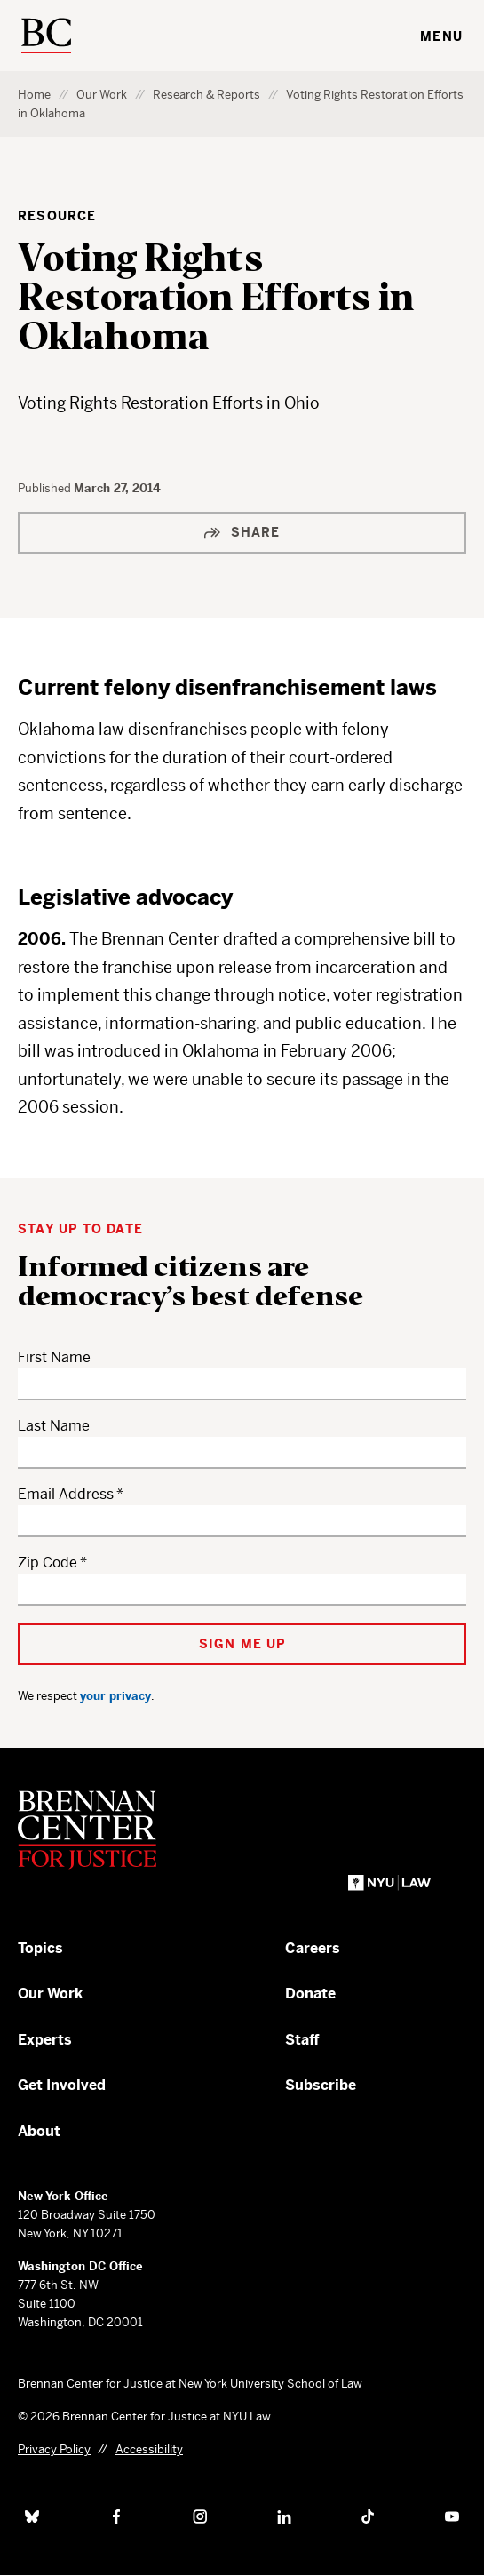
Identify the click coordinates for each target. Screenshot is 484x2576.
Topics (40, 1948)
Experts (45, 2039)
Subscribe (320, 2085)
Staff (302, 2039)
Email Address (66, 1494)
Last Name (54, 1425)
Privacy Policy (54, 2449)
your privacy (115, 1695)
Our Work (101, 94)
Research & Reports (206, 94)
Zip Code (47, 1562)
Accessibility (149, 2449)
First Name (54, 1357)
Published (46, 488)
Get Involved (62, 2085)
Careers (312, 1948)
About (39, 2131)
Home (34, 94)
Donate (310, 1993)
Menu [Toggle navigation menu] (441, 36)
